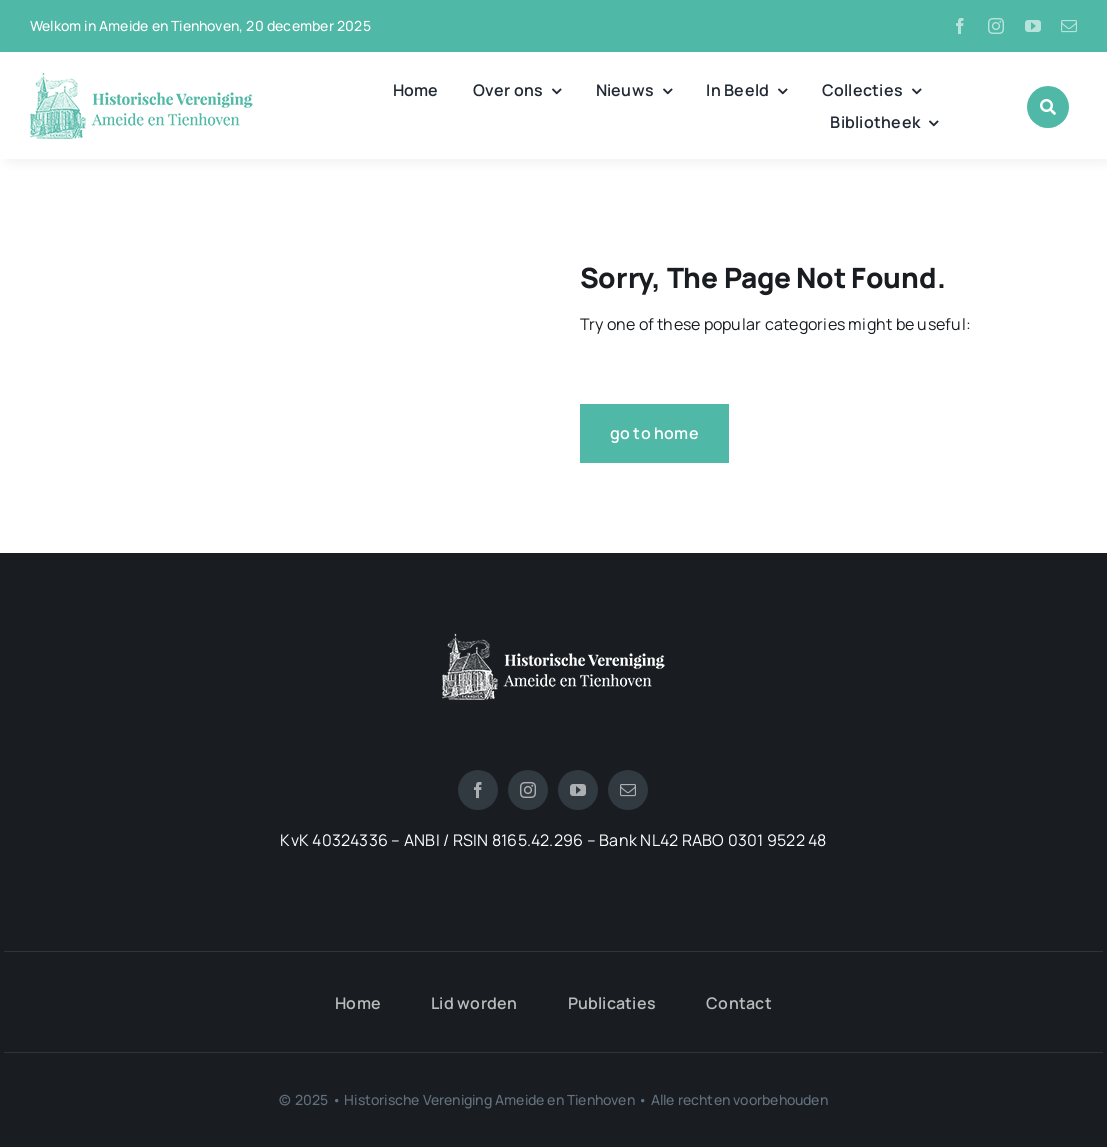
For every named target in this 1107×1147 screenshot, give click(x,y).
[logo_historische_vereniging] (141, 80)
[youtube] (1033, 26)
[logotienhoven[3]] (553, 641)
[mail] (1069, 26)
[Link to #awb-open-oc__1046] (1048, 107)
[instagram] (996, 26)
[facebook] (960, 26)
